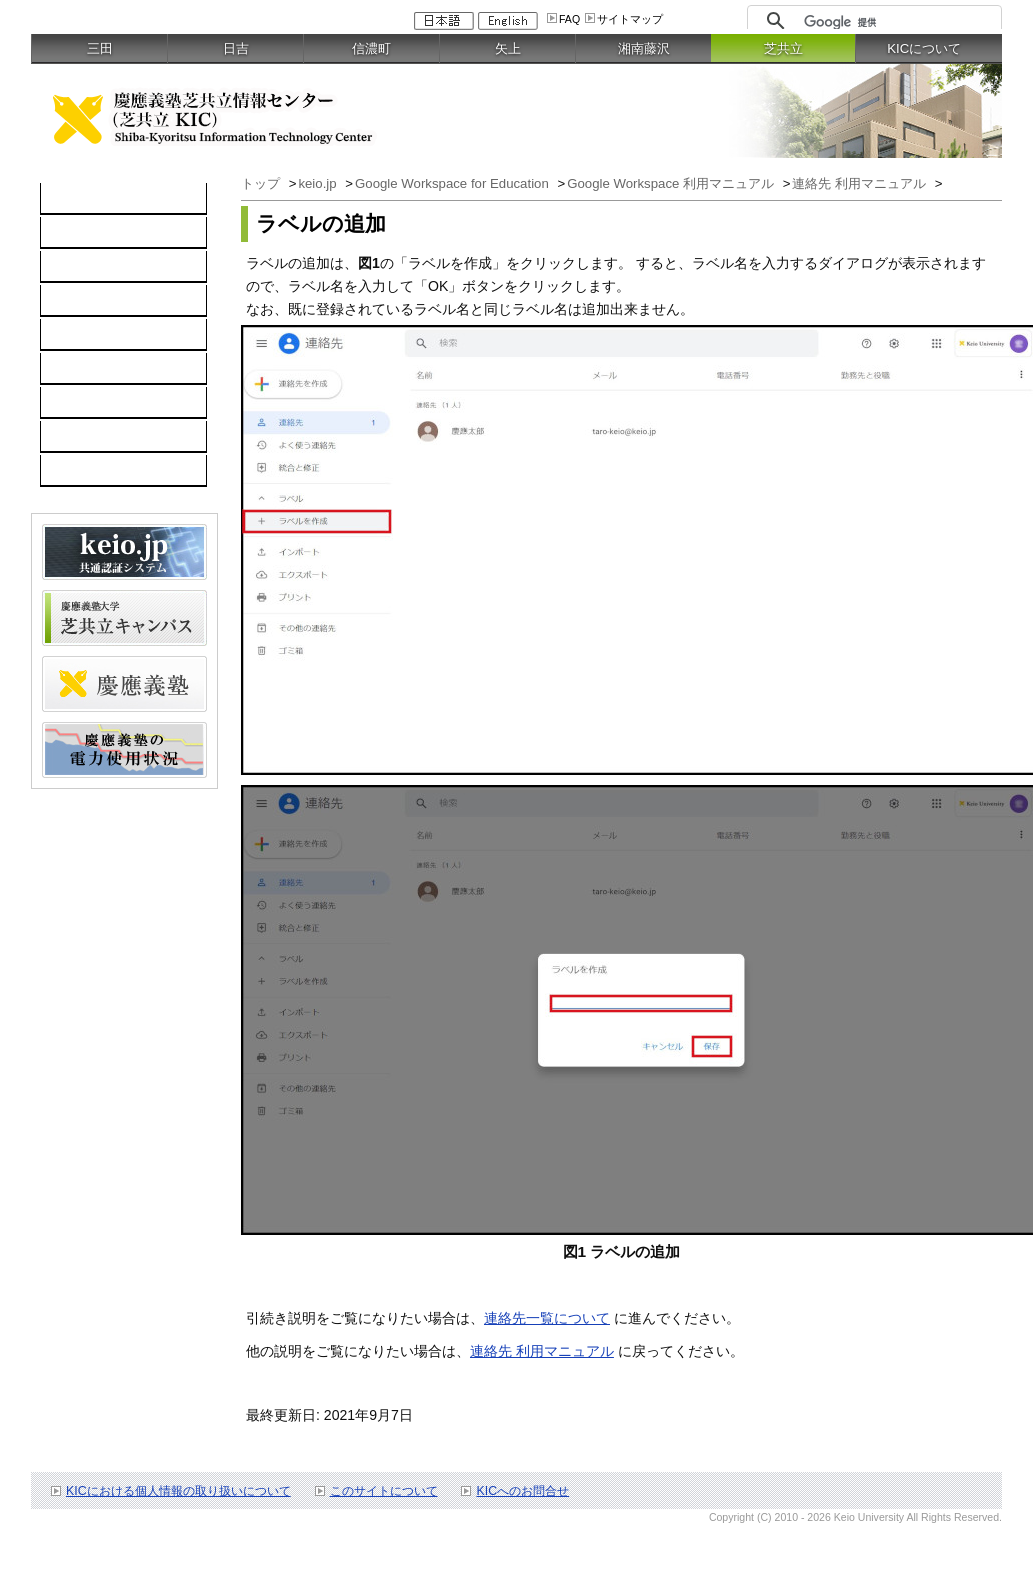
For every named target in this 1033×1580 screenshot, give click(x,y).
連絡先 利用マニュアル (860, 183)
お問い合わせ (93, 437)
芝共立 (783, 48)
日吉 (236, 48)
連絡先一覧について (547, 1318)
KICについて (924, 48)
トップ (262, 183)
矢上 (508, 48)
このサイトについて (384, 1491)
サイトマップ (630, 19)
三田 (100, 48)
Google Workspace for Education (453, 183)
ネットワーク (93, 267)
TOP (65, 199)
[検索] (897, 22)
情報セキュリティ (107, 369)
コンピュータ (93, 233)
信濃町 (371, 48)
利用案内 (79, 403)
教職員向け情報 (100, 471)
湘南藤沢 (644, 48)
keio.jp (71, 335)
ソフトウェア (93, 301)
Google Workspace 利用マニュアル (672, 183)
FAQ (569, 19)
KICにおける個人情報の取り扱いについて (178, 1491)
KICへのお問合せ (522, 1491)
